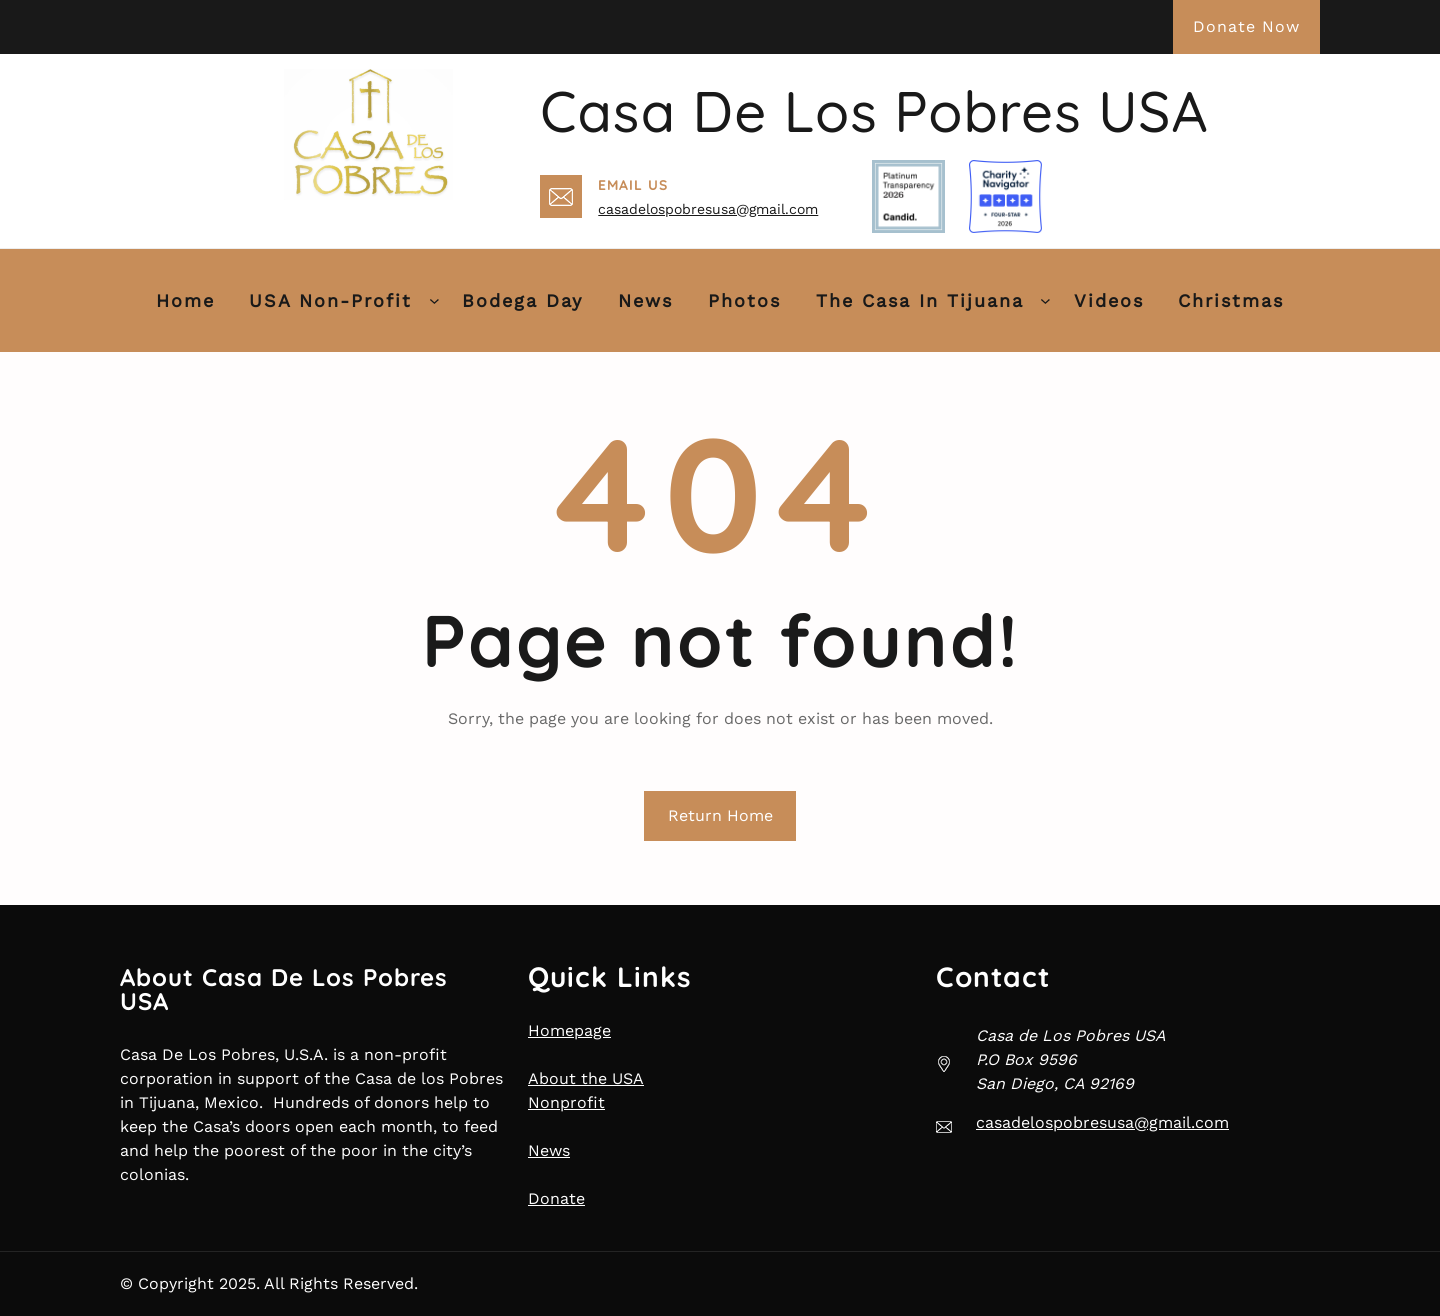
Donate (556, 1198)
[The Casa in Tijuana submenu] (1045, 300)
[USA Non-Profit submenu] (434, 300)
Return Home (720, 815)
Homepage (569, 1030)
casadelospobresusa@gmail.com (708, 209)
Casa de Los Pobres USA (874, 111)
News (549, 1150)
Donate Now (1246, 26)
